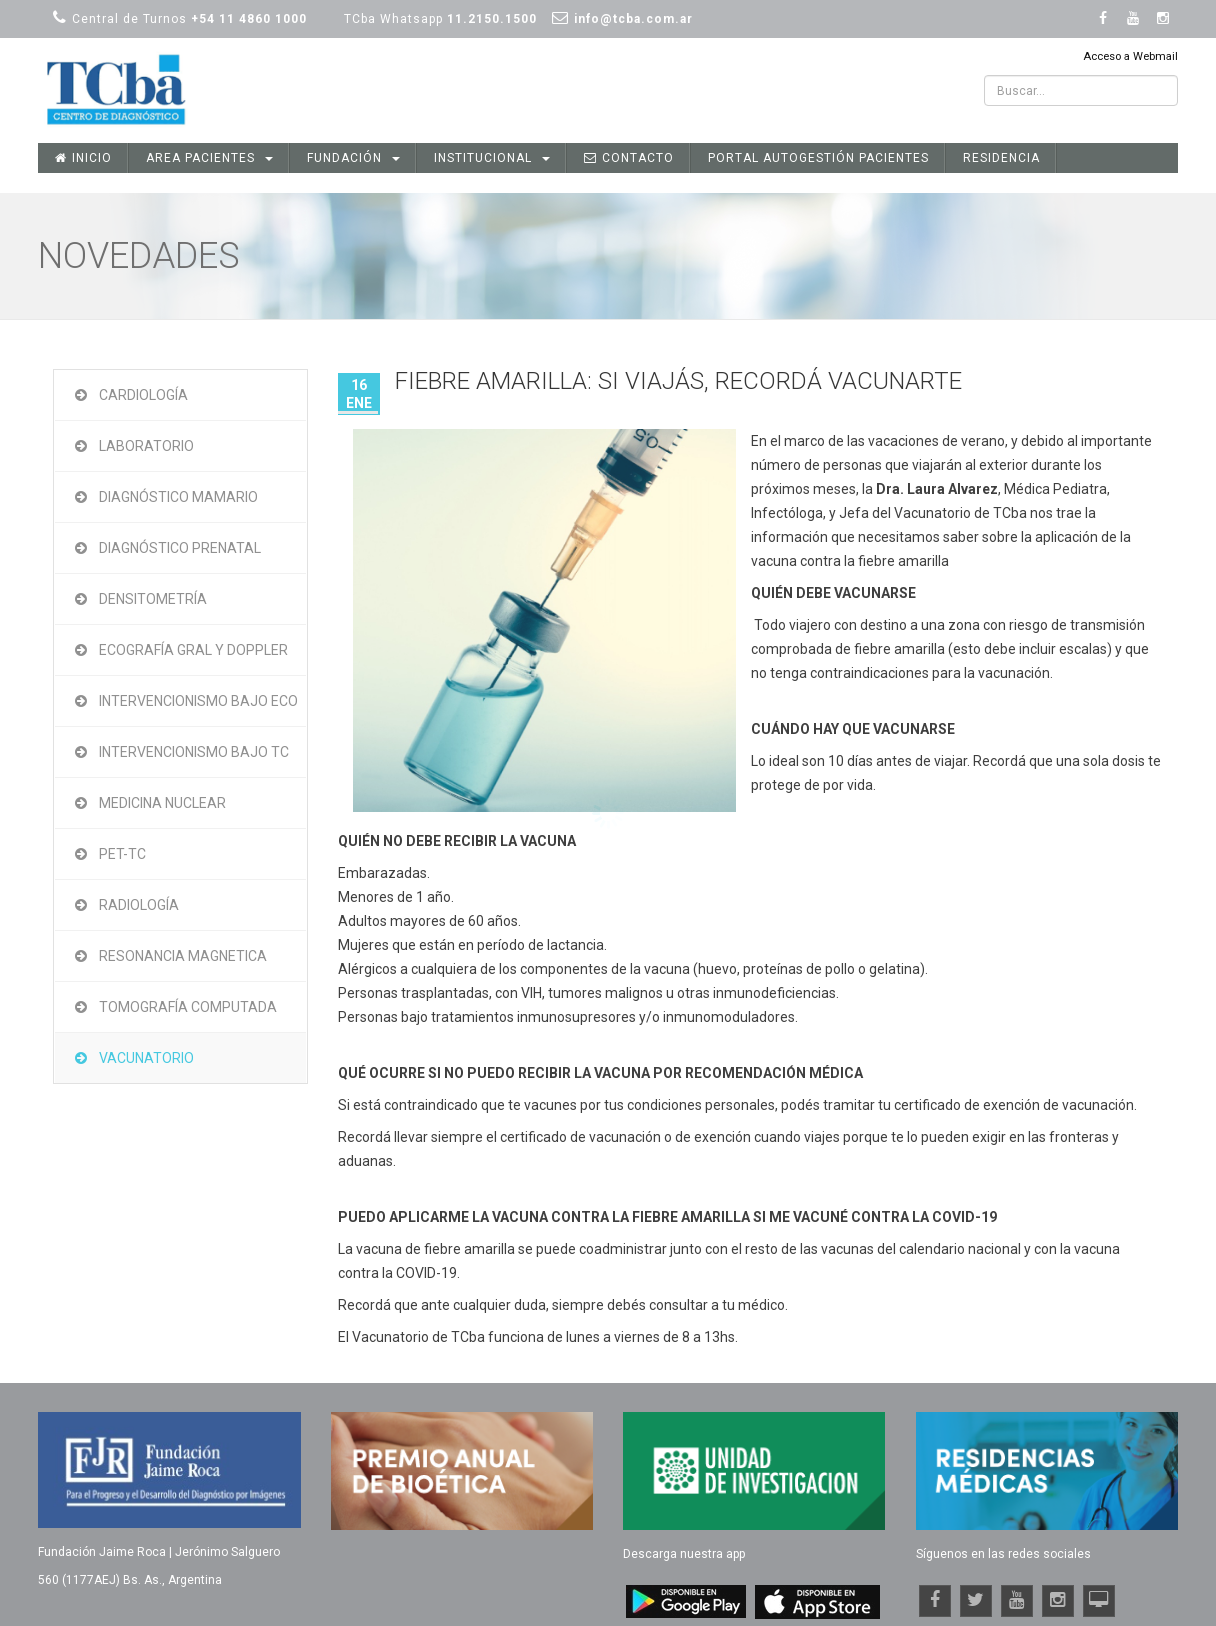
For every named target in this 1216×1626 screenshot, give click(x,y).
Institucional (492, 158)
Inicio (83, 158)
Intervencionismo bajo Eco (198, 701)
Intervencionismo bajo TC (194, 752)
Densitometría (153, 599)
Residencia (1001, 158)
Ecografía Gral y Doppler (193, 650)
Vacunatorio (146, 1058)
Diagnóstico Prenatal (180, 548)
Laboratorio (146, 446)
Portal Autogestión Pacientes (818, 158)
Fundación (353, 158)
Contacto (629, 158)
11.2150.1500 (492, 19)
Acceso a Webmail (1130, 56)
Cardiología (143, 395)
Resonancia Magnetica (183, 956)
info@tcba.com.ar (633, 19)
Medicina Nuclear (162, 803)
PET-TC (122, 854)
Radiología (139, 905)
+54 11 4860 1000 (249, 19)
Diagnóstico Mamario (178, 497)
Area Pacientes (209, 158)
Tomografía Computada (188, 1007)
